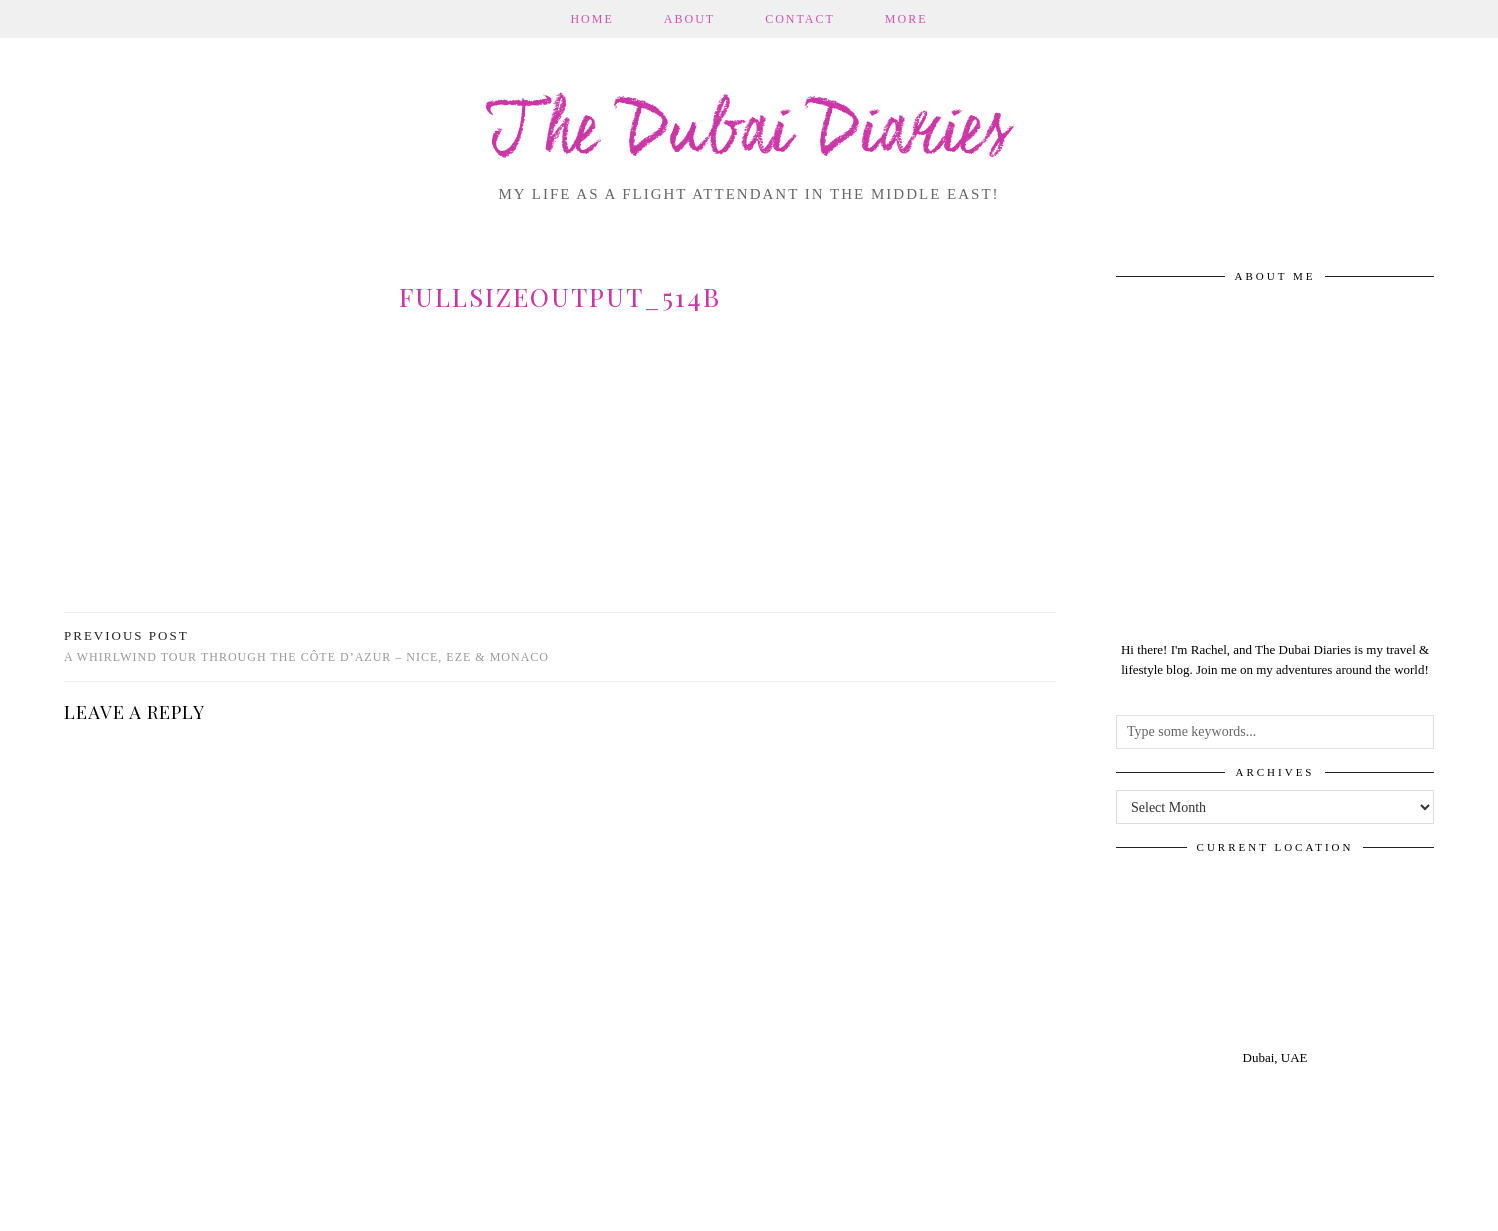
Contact (800, 19)
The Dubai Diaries (749, 134)
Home (591, 19)
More (906, 19)
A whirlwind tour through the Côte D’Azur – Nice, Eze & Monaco (306, 646)
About (689, 19)
